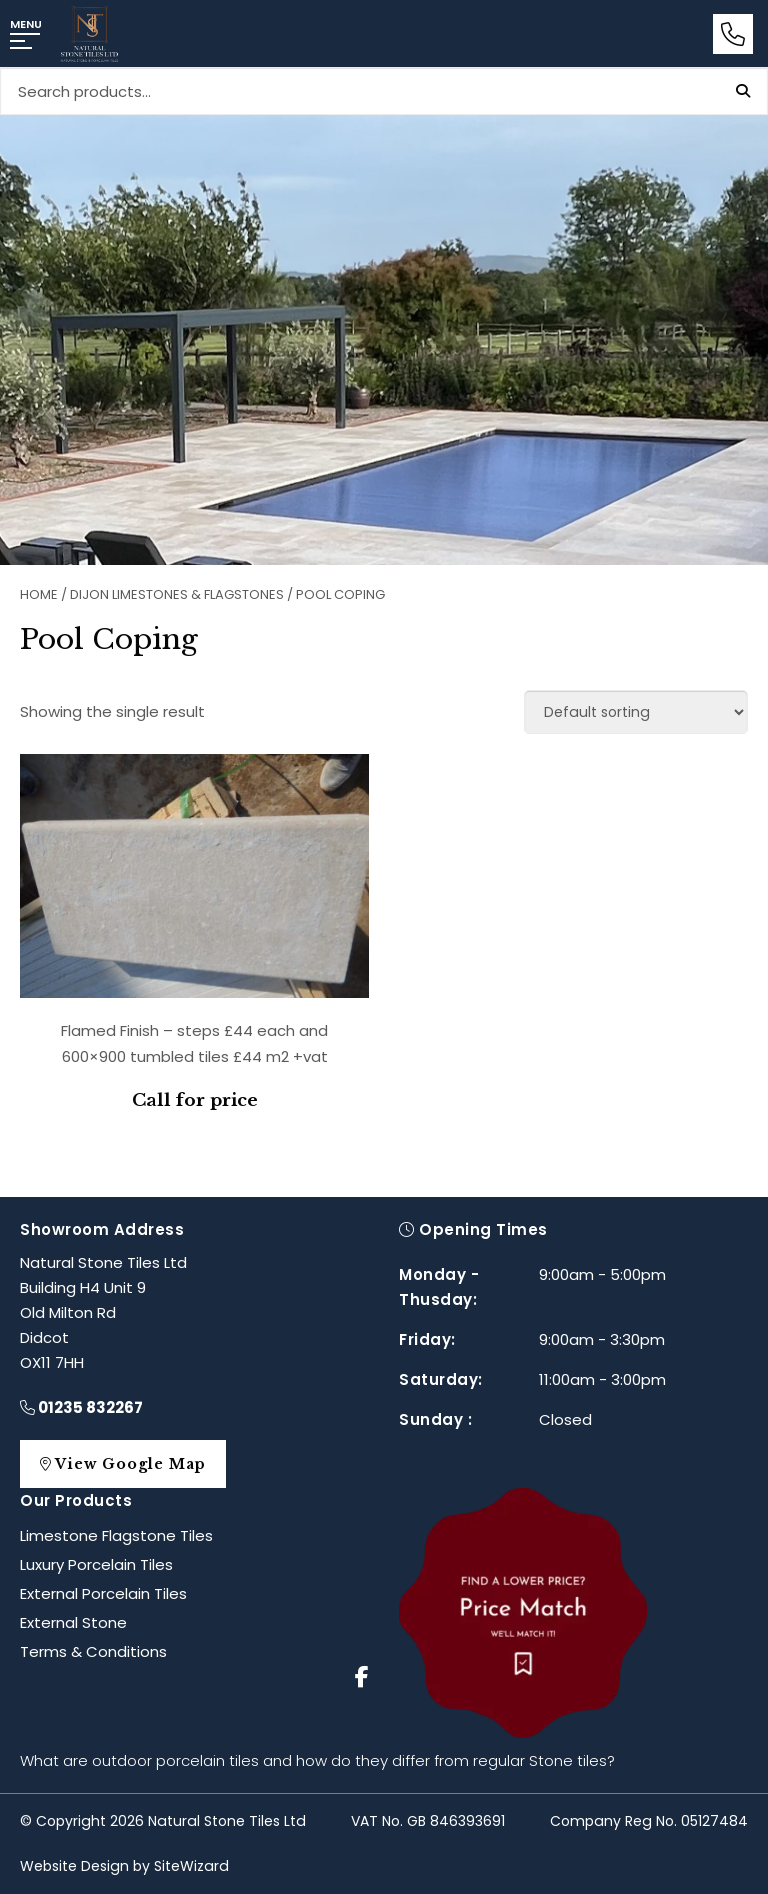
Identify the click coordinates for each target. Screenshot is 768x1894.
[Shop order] (636, 712)
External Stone (73, 1622)
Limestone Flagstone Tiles (116, 1535)
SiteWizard (191, 1866)
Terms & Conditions (93, 1651)
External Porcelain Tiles (103, 1593)
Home (39, 594)
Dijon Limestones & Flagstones (177, 594)
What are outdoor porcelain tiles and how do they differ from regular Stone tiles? (317, 1760)
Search (743, 91)
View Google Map (133, 1464)
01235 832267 (81, 1407)
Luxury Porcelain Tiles (96, 1564)
